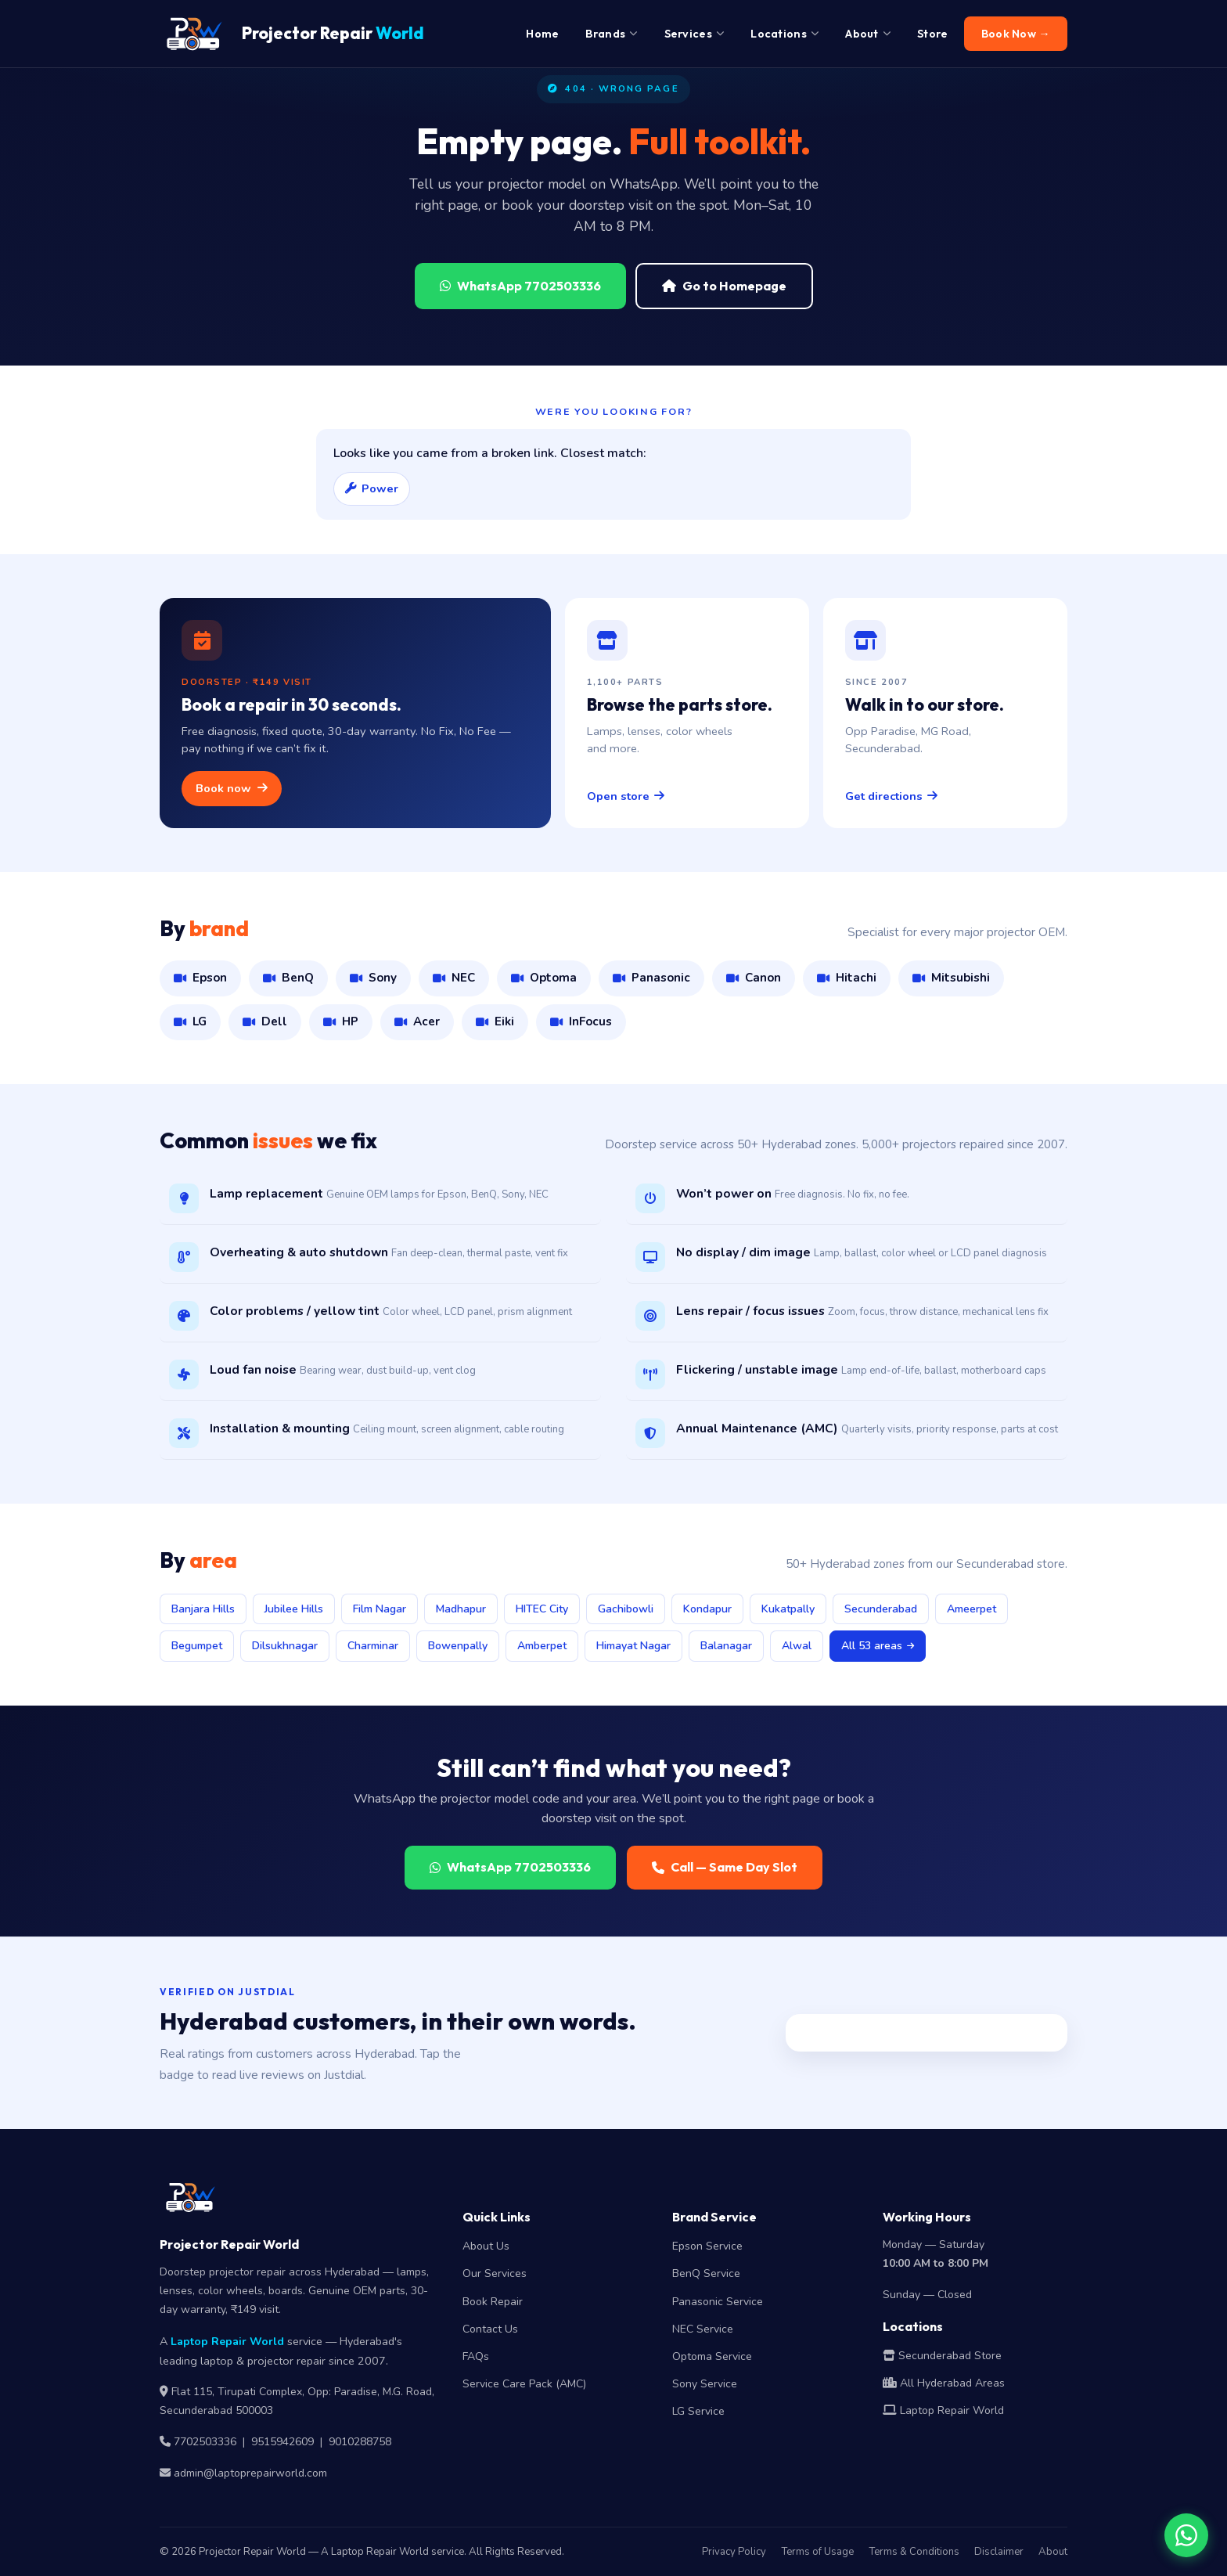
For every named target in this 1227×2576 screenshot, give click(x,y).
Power (371, 488)
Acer (417, 1021)
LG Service (698, 2411)
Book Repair (492, 2301)
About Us (485, 2246)
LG (190, 1021)
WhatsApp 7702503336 (520, 286)
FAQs (475, 2356)
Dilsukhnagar (285, 1645)
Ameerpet (971, 1608)
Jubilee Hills (293, 1608)
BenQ (288, 977)
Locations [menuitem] (784, 34)
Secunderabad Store (942, 2355)
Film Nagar (379, 1608)
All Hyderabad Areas (944, 2383)
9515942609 (282, 2441)
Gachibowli (625, 1608)
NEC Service (702, 2329)
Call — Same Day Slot (724, 1867)
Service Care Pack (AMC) (524, 2383)
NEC (454, 977)
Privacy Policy (734, 2552)
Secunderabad (880, 1608)
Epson (200, 977)
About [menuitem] (868, 34)
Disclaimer (999, 2552)
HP (340, 1021)
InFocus (581, 1021)
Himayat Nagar (633, 1645)
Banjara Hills (203, 1608)
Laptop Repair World (227, 2341)
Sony (373, 977)
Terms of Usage (817, 2552)
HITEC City (542, 1608)
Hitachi (846, 977)
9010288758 (360, 2441)
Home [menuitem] (542, 34)
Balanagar (726, 1645)
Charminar (372, 1645)
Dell (265, 1021)
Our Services (494, 2273)
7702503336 (205, 2441)
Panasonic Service (717, 2301)
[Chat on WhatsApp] (1186, 2535)
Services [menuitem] (694, 34)
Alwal (796, 1645)
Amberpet (542, 1645)
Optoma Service (712, 2356)
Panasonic (651, 977)
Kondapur (707, 1608)
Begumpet (196, 1645)
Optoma (544, 977)
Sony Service (704, 2383)
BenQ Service (706, 2273)
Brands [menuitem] (611, 34)
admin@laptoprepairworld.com (250, 2473)
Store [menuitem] (932, 34)
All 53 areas (877, 1645)
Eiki (495, 1021)
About (1052, 2552)
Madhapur (461, 1608)
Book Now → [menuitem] (1015, 34)
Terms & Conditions (914, 2552)
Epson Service (707, 2246)
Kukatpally (788, 1608)
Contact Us (490, 2329)
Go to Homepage (724, 286)
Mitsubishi (951, 977)
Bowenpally (458, 1645)
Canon (753, 977)
